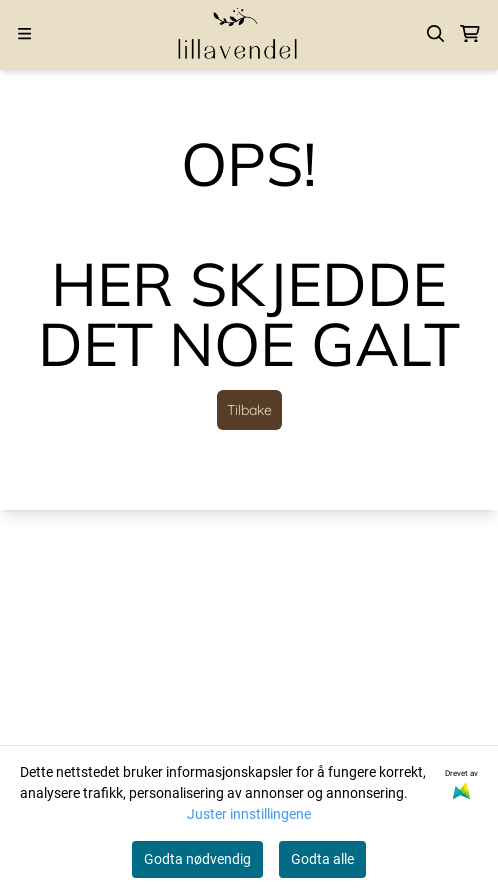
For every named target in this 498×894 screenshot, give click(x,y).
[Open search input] (436, 34)
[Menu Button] (24, 33)
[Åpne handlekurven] (470, 34)
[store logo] (238, 33)
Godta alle (322, 859)
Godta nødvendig (197, 859)
